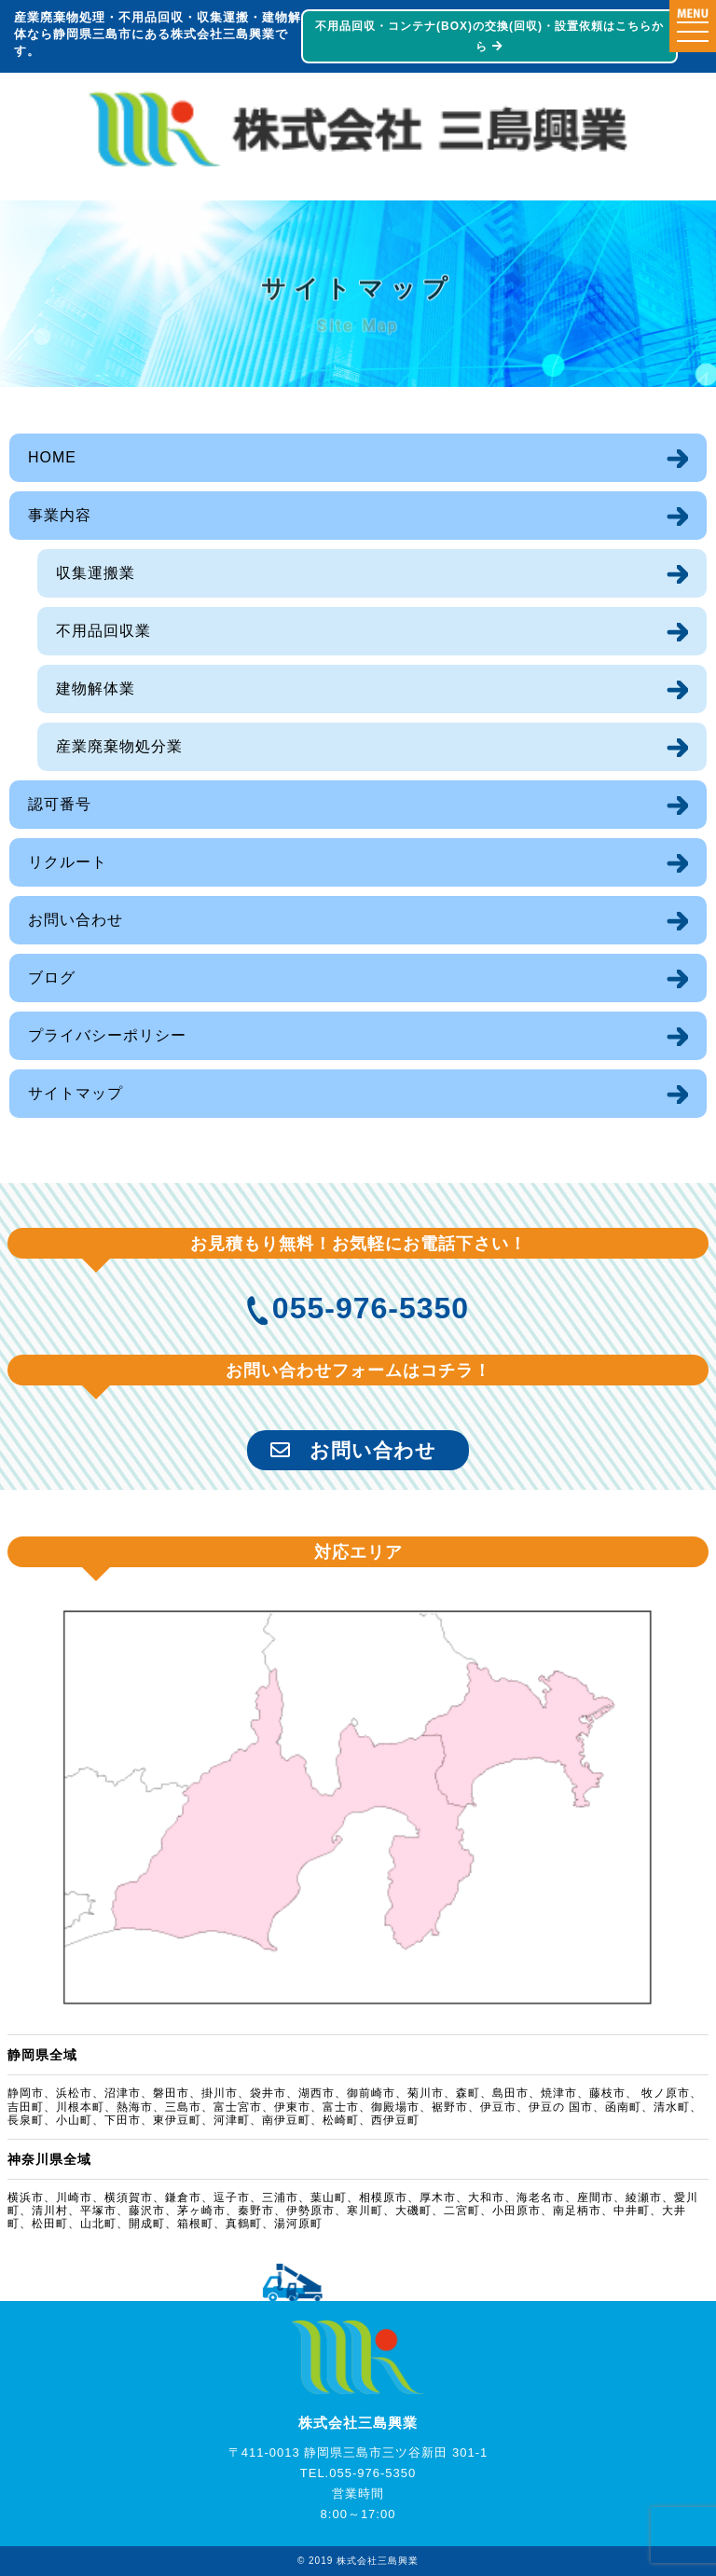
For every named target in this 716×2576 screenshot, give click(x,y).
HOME (52, 457)
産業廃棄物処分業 (119, 746)
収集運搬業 (95, 573)
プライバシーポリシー (107, 1035)
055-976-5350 (370, 1308)
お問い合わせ (75, 920)
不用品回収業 (103, 631)
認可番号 (59, 804)
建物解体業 (95, 688)
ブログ (52, 977)
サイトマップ (75, 1093)
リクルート (67, 862)
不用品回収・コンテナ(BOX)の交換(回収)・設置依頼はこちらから (487, 36)
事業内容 (59, 515)
